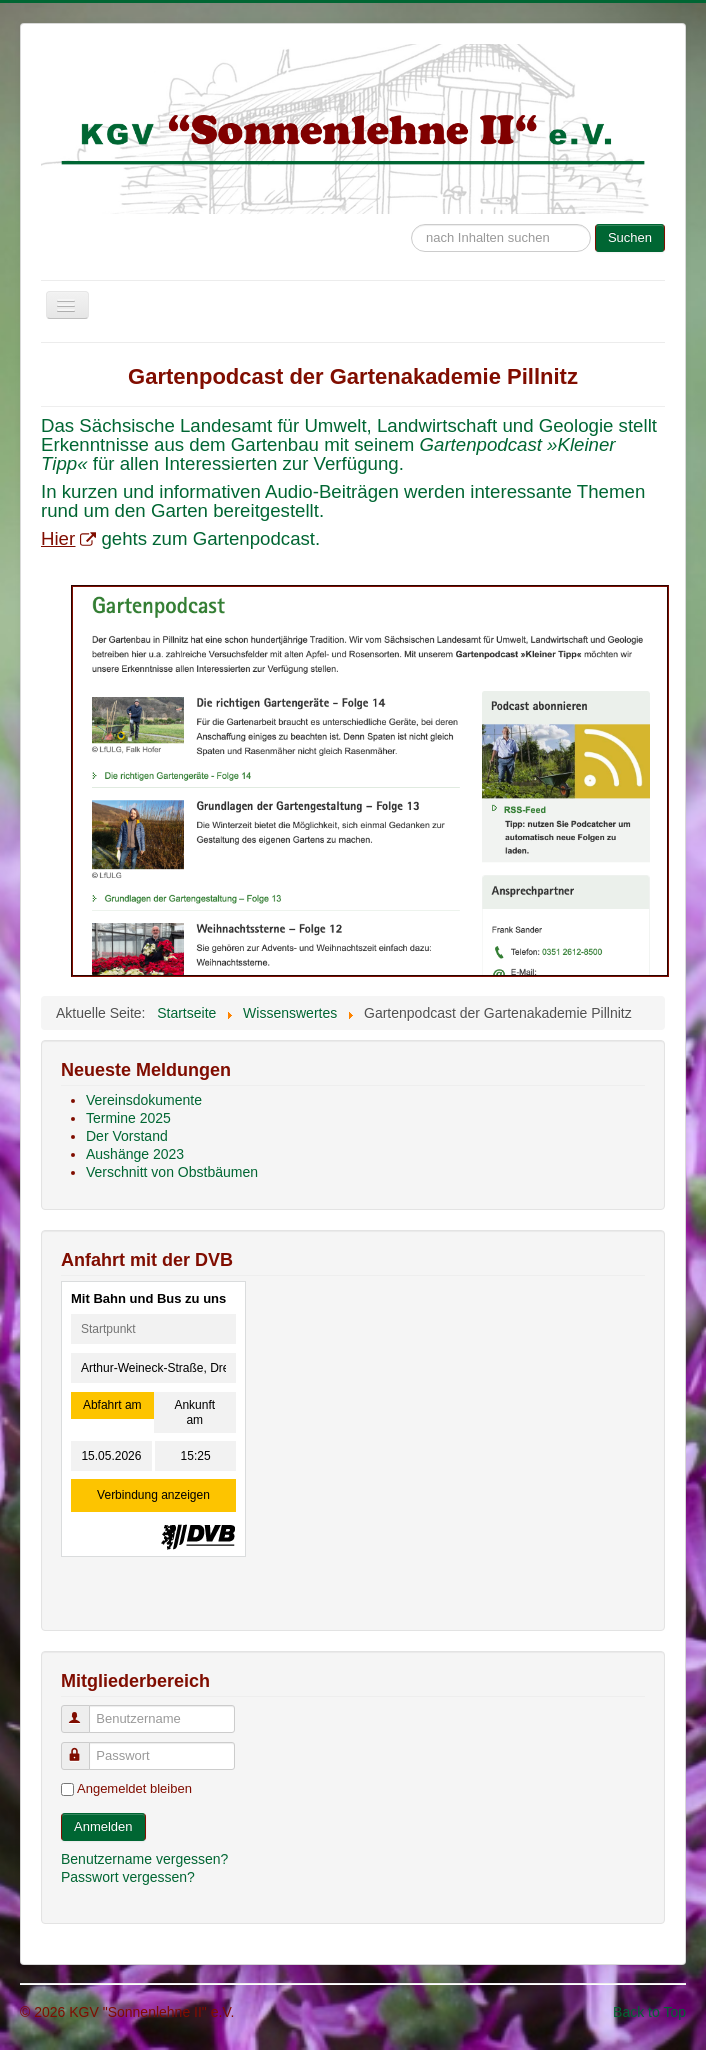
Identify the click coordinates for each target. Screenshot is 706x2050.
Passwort (84, 1747)
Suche (411, 214)
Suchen (630, 237)
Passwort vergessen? (128, 1877)
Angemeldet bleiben (134, 1788)
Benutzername (84, 1710)
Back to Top (649, 2012)
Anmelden (103, 1826)
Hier (68, 538)
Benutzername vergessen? (144, 1859)
